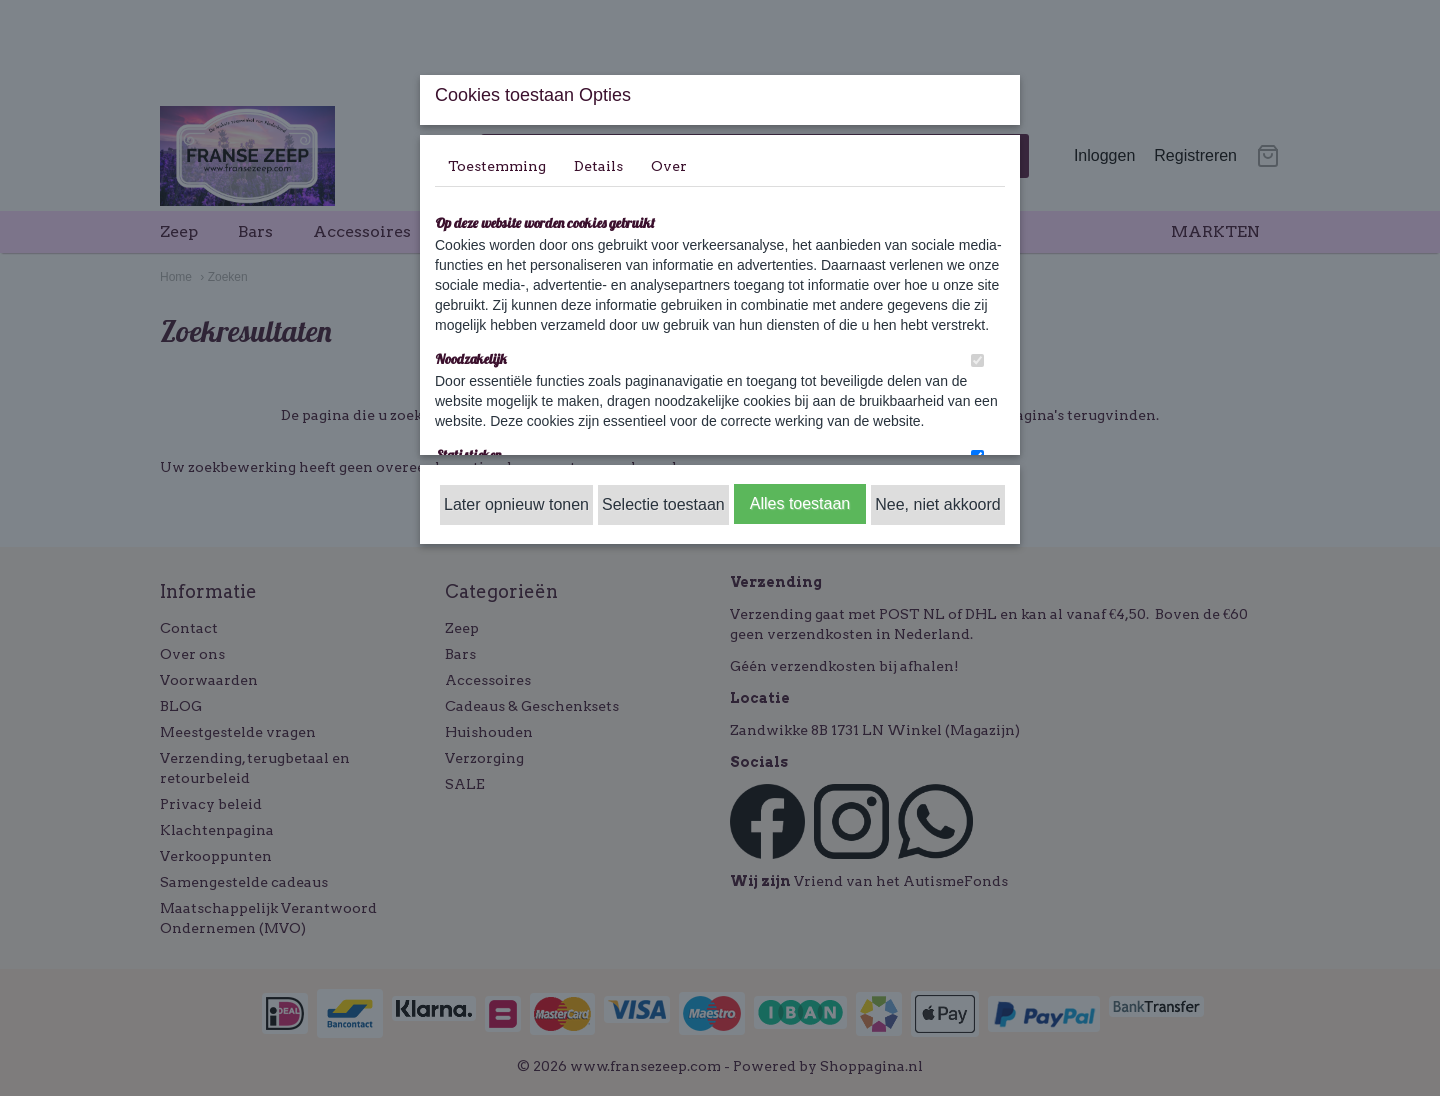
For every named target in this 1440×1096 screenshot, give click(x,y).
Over (669, 166)
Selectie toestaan (663, 504)
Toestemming (497, 166)
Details (598, 166)
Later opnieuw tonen (516, 504)
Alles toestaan (800, 503)
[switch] (977, 360)
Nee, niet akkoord (937, 504)
